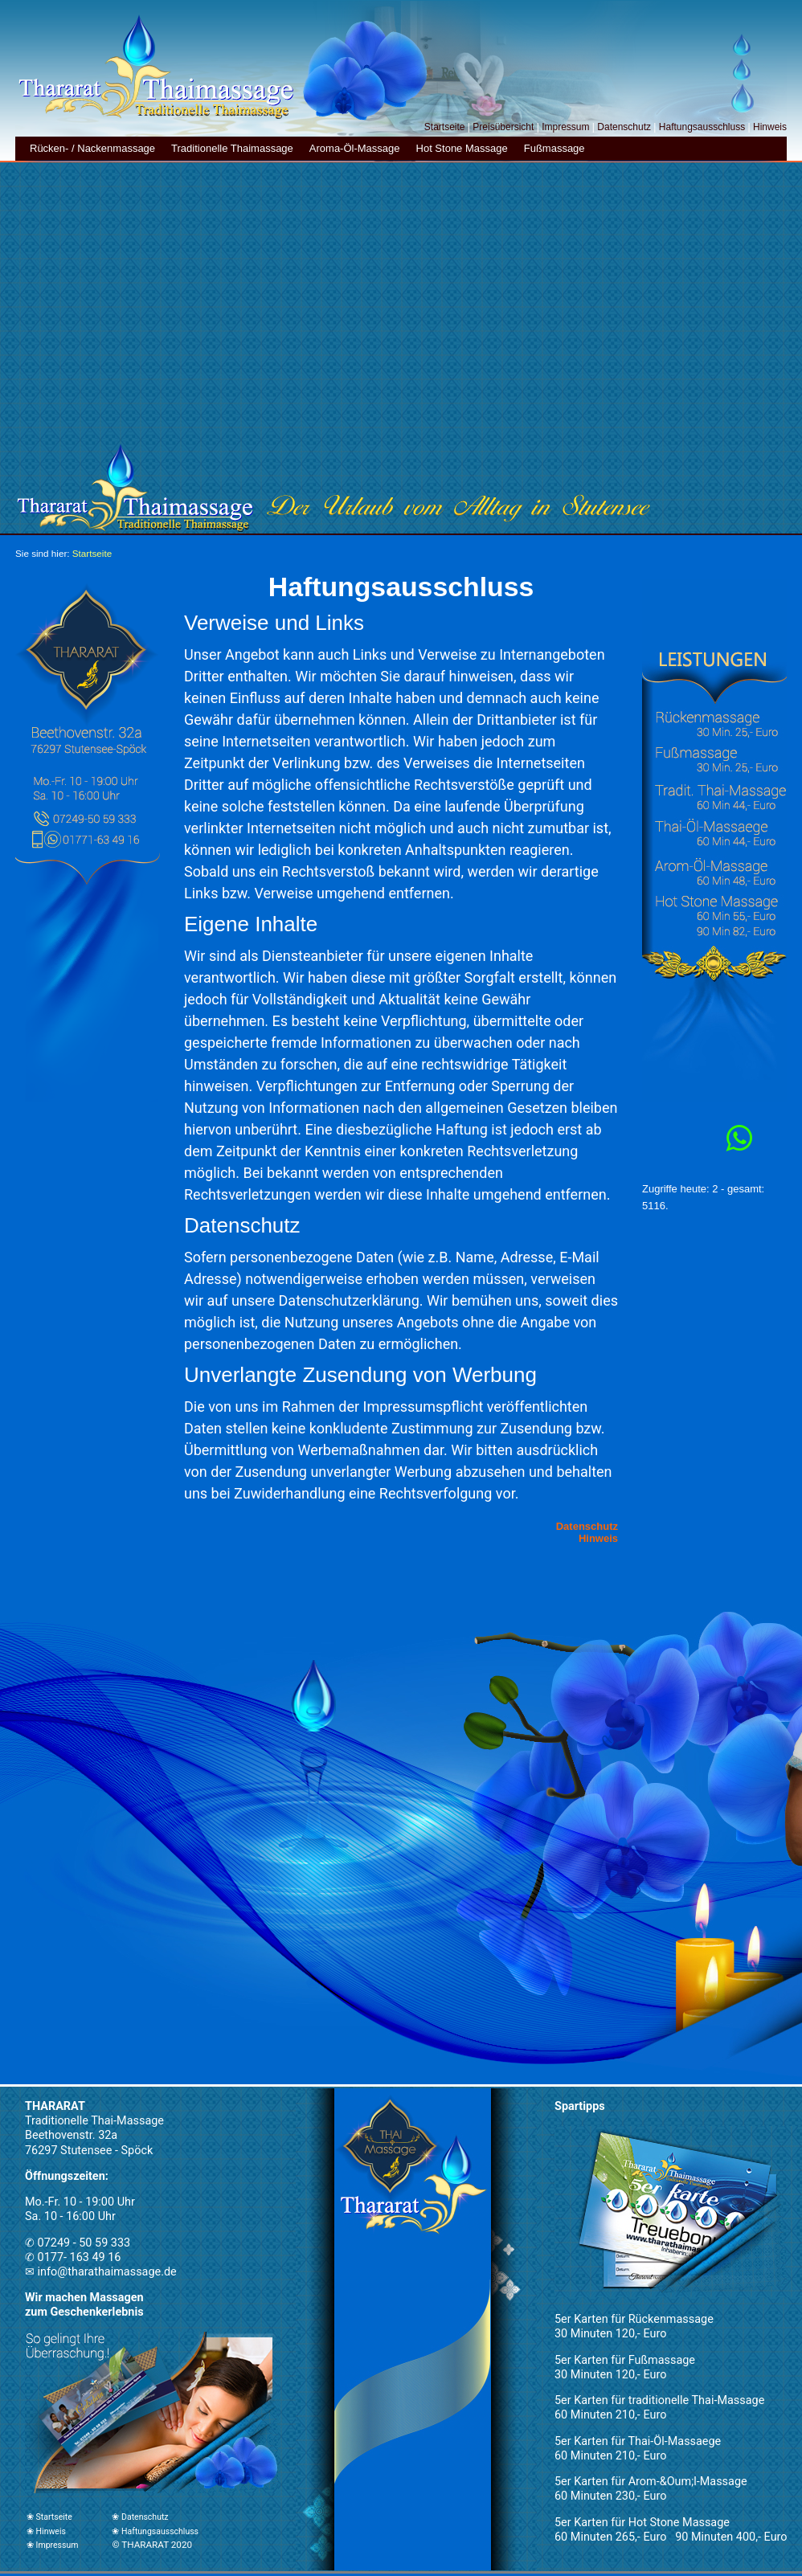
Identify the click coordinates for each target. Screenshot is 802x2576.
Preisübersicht (503, 127)
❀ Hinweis (46, 2531)
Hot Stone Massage (462, 148)
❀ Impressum (52, 2545)
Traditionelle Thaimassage (232, 148)
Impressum (565, 127)
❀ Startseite (49, 2517)
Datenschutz (624, 127)
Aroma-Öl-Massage (354, 148)
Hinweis (770, 127)
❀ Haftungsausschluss (155, 2531)
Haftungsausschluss (702, 127)
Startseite (444, 127)
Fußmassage (554, 148)
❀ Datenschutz (140, 2517)
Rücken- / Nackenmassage (92, 148)
